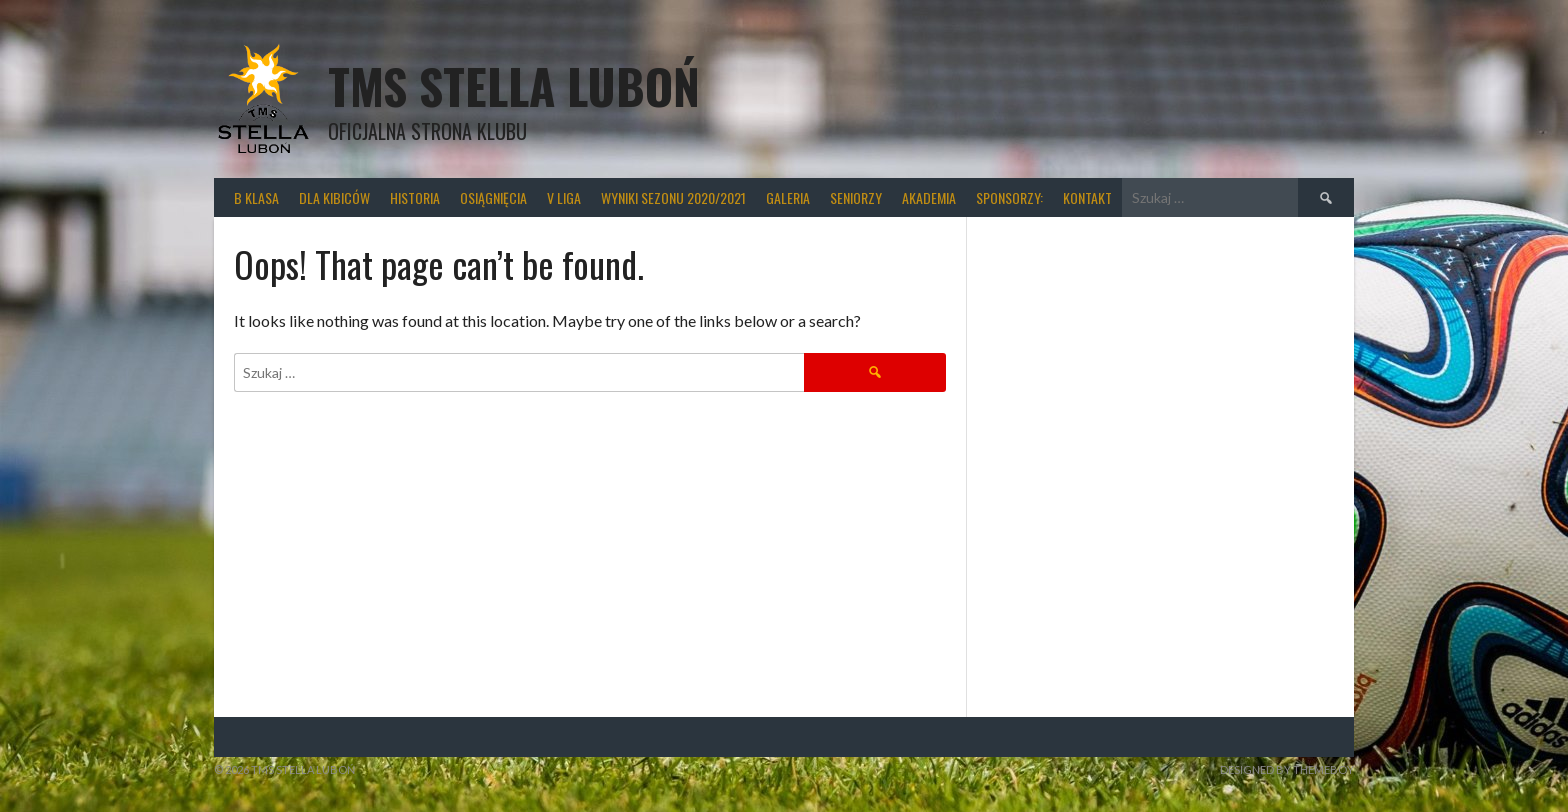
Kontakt (1087, 197)
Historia (415, 197)
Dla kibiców (334, 197)
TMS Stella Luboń (514, 85)
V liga (564, 197)
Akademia (929, 197)
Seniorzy (856, 197)
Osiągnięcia (493, 197)
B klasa (256, 197)
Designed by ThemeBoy (1287, 769)
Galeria (788, 197)
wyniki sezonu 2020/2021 (673, 197)
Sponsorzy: (1009, 197)
